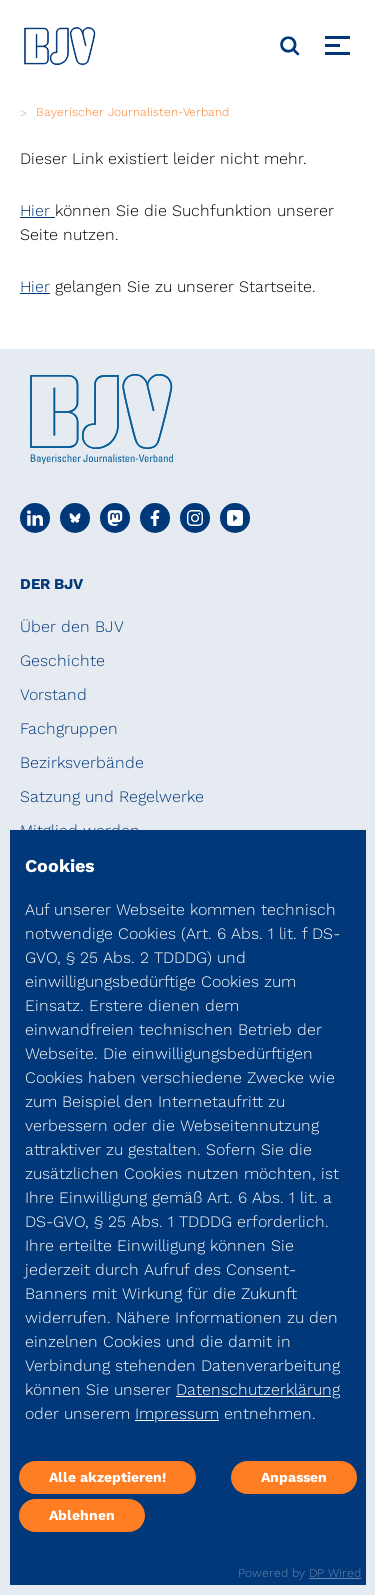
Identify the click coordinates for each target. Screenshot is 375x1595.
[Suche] (290, 46)
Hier (37, 210)
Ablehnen (82, 1515)
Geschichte (62, 660)
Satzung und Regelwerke (112, 796)
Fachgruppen (69, 728)
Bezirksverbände (82, 762)
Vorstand (53, 694)
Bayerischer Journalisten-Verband (132, 112)
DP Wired (335, 1573)
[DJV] (60, 45)
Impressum (177, 1413)
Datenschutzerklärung (258, 1389)
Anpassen (294, 1477)
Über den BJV (72, 626)
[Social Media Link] (35, 518)
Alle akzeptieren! (107, 1477)
